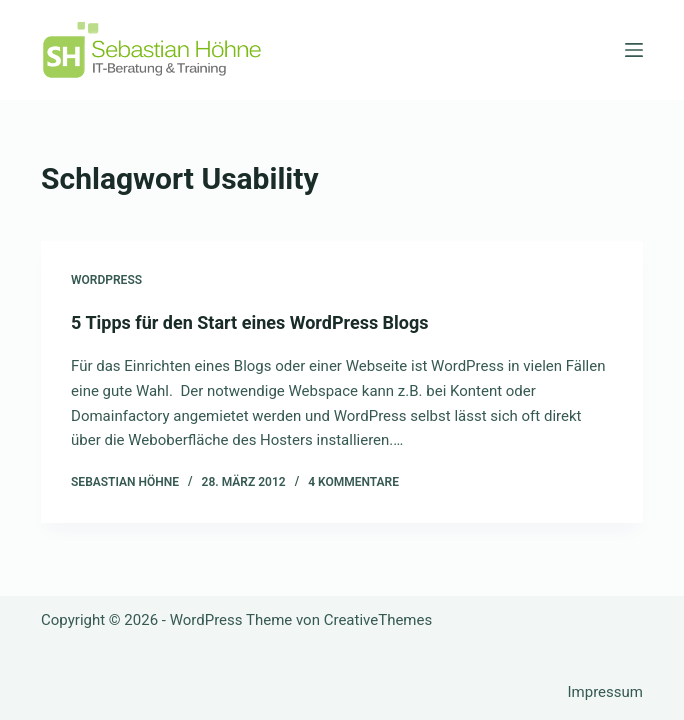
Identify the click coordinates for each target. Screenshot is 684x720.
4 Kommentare (353, 482)
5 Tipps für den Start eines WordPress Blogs (250, 322)
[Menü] (634, 50)
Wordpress (106, 280)
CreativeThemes (378, 620)
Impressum (604, 692)
